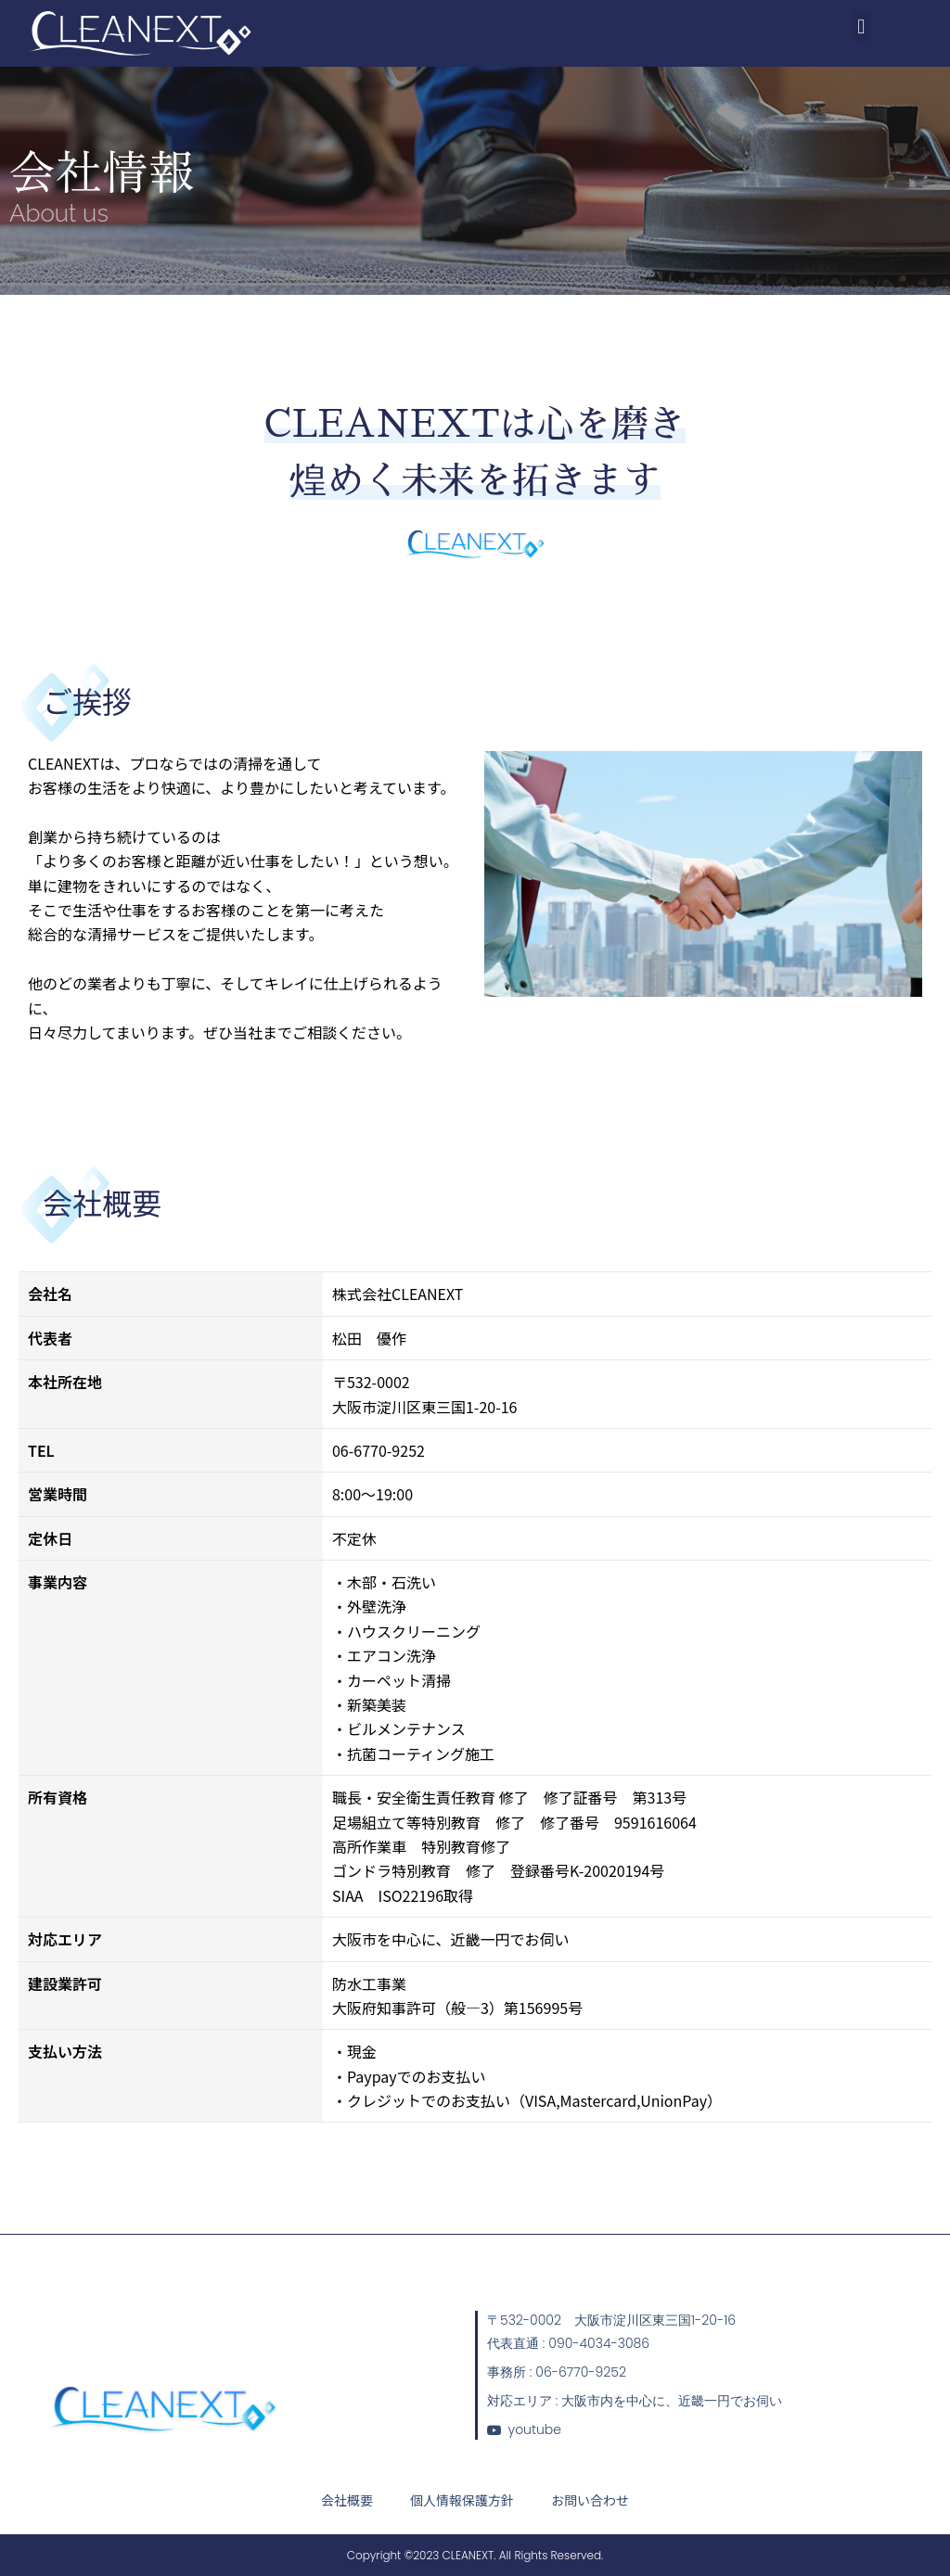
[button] (861, 26)
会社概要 (347, 2500)
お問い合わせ (590, 2500)
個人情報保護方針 (462, 2500)
